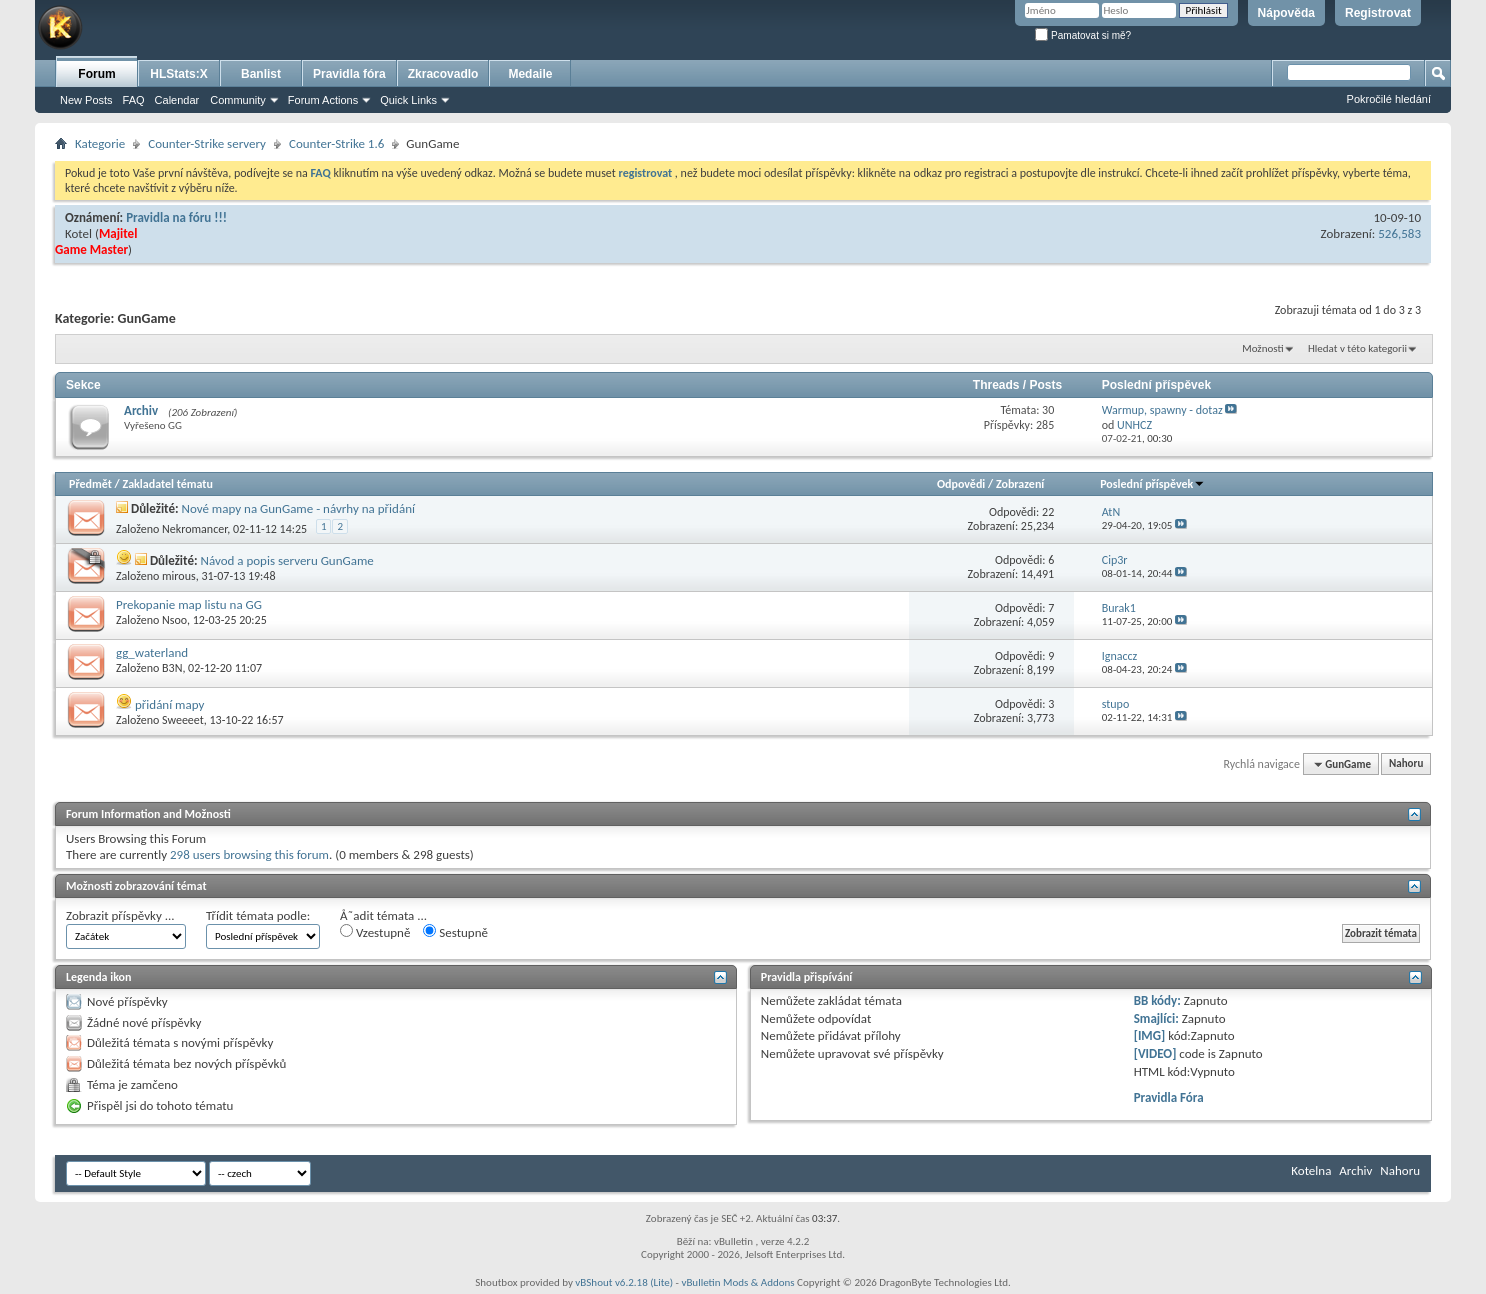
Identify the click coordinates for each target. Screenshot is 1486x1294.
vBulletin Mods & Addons (737, 1282)
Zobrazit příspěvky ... (120, 915)
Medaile (530, 74)
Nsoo (174, 620)
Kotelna (1311, 1170)
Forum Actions (323, 100)
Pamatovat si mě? (1083, 35)
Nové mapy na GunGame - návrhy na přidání (298, 508)
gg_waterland (152, 652)
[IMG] (1150, 1035)
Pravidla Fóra (1169, 1097)
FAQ (134, 100)
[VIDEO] (1155, 1053)
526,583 (1399, 233)
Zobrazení (1020, 484)
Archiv (141, 410)
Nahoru (1406, 764)
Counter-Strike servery (207, 143)
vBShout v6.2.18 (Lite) (624, 1282)
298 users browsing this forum (249, 854)
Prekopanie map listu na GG (189, 604)
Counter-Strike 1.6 (336, 143)
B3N (172, 668)
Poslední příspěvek (1152, 484)
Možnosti (1262, 348)
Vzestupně (375, 932)
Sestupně (455, 932)
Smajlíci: (1156, 1018)
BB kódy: (1157, 1000)
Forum (96, 74)
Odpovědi (961, 484)
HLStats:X (178, 74)
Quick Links (408, 100)
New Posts (86, 100)
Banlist (261, 74)
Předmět (90, 484)
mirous (179, 576)
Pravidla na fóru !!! (176, 217)
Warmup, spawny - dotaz (1162, 410)
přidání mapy (169, 704)
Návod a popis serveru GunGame (286, 560)
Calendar (177, 100)
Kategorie (100, 143)
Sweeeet (183, 720)
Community (238, 100)
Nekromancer (194, 529)
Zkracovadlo (443, 74)
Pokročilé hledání (1389, 99)
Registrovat (1378, 13)
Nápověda (1286, 13)
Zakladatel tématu (167, 484)
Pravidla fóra (349, 74)
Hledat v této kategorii (1357, 348)
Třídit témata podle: (258, 915)
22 (1048, 512)
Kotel (78, 233)
